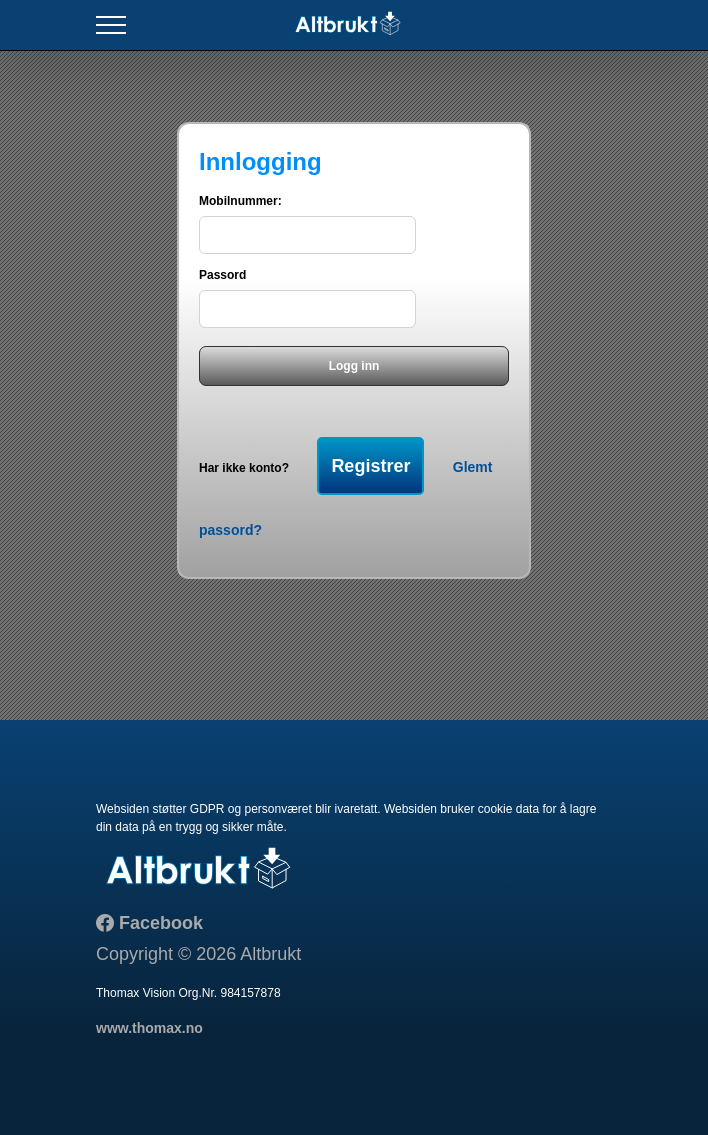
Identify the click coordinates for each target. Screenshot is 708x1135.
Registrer (370, 466)
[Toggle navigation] (111, 25)
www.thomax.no (149, 1028)
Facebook (158, 923)
